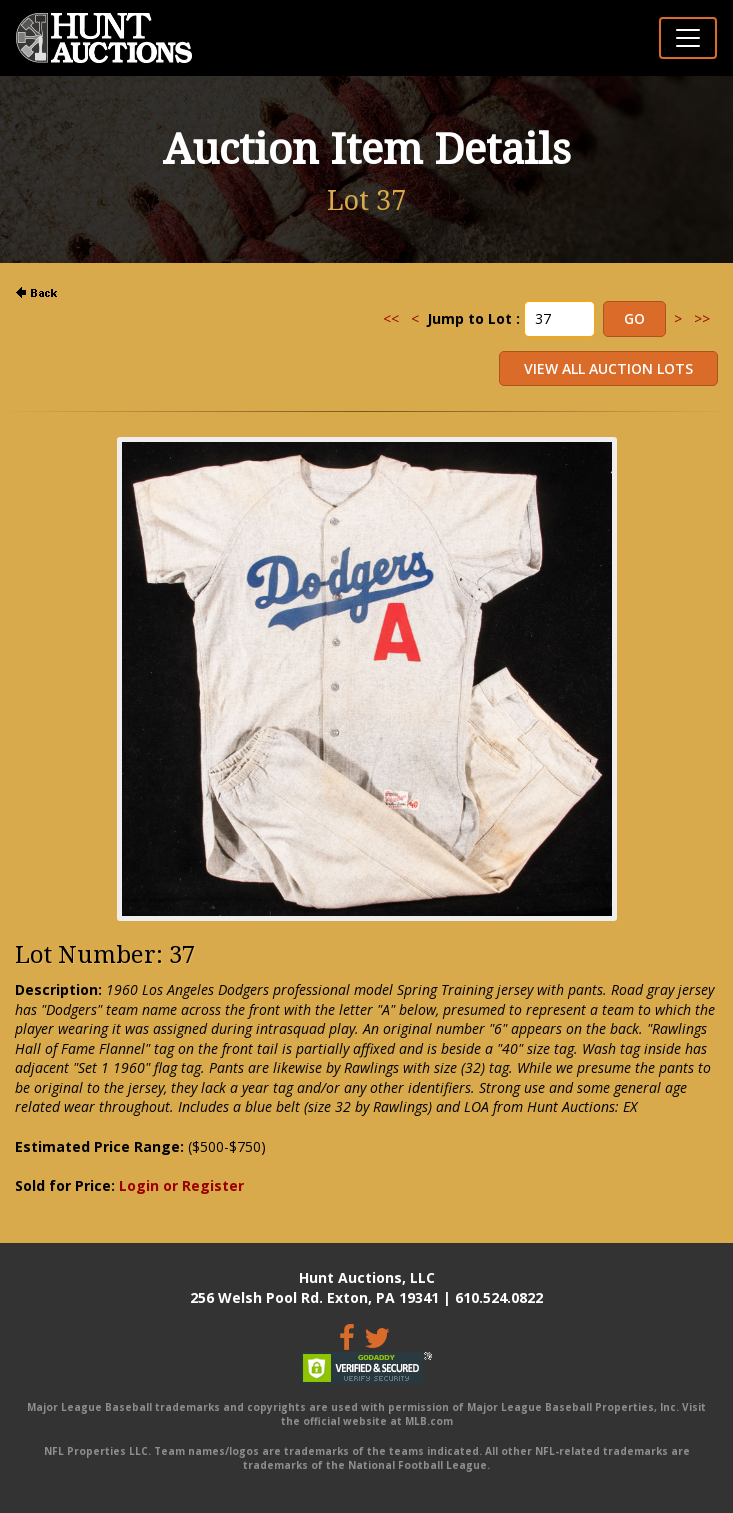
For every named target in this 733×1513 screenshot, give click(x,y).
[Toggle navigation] (688, 38)
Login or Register (181, 1185)
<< (391, 318)
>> (702, 318)
